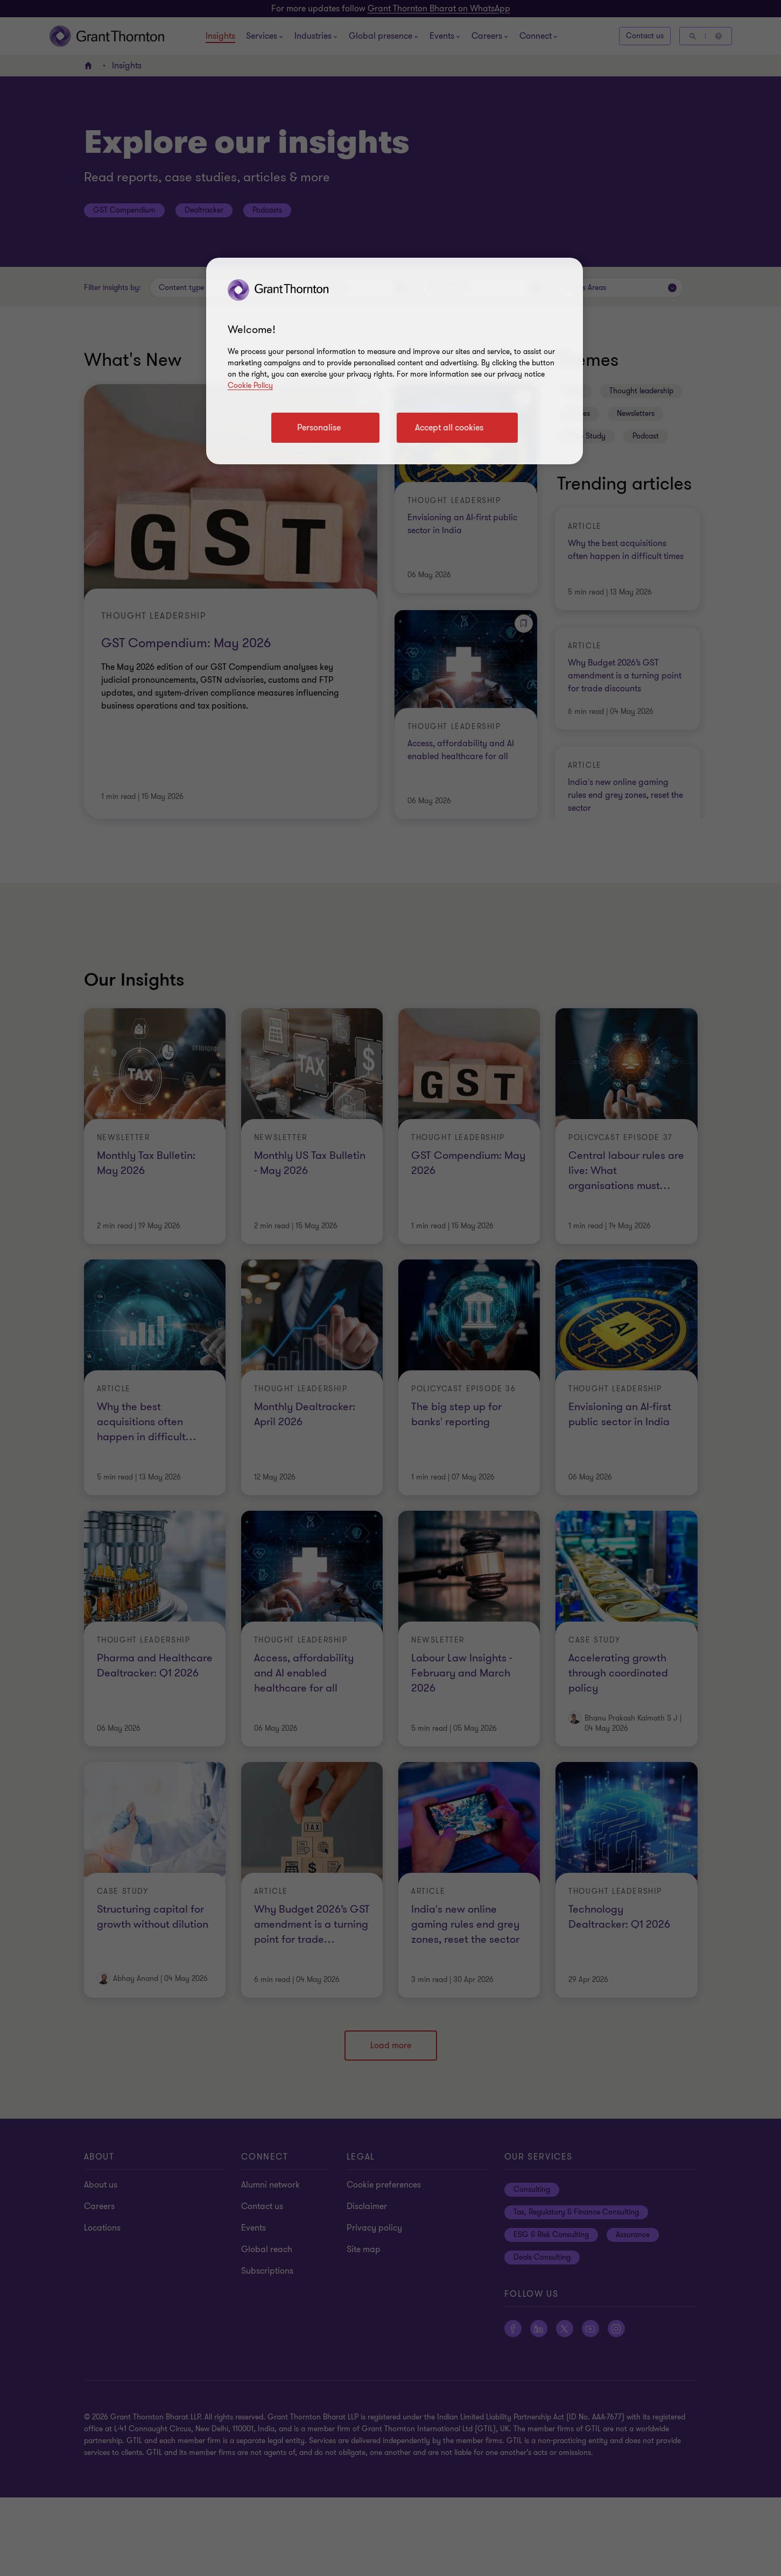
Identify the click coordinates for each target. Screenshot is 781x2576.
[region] (394, 361)
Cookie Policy (250, 385)
